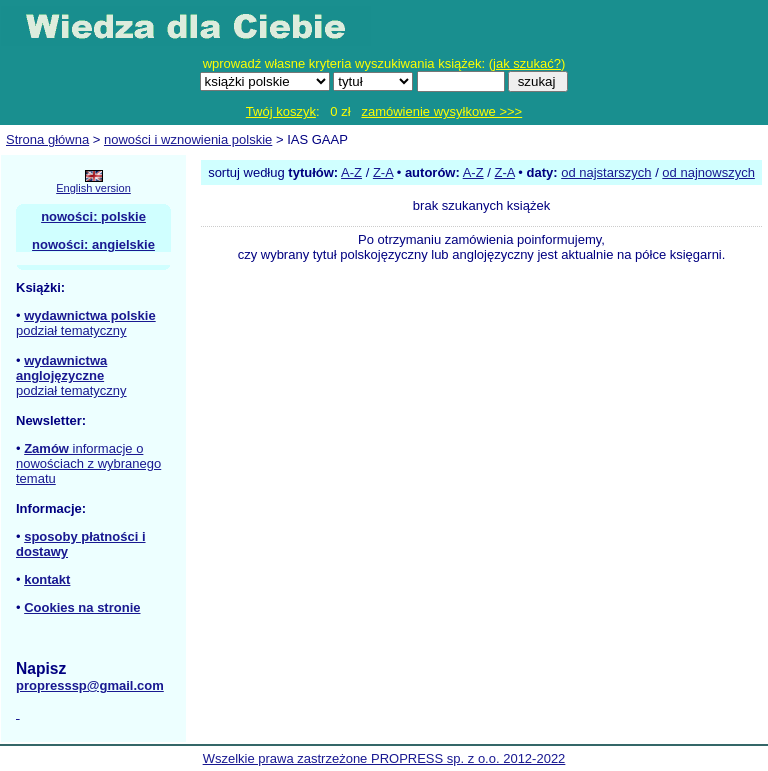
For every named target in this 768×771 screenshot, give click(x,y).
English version (93, 188)
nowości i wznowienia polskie (188, 139)
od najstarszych (606, 172)
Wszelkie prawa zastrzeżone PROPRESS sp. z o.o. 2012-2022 (384, 758)
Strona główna (47, 139)
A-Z (351, 172)
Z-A (383, 172)
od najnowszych (708, 172)
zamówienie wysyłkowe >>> (441, 111)
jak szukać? (527, 63)
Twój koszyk (281, 111)
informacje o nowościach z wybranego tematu (88, 463)
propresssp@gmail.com (90, 685)
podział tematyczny (71, 330)
